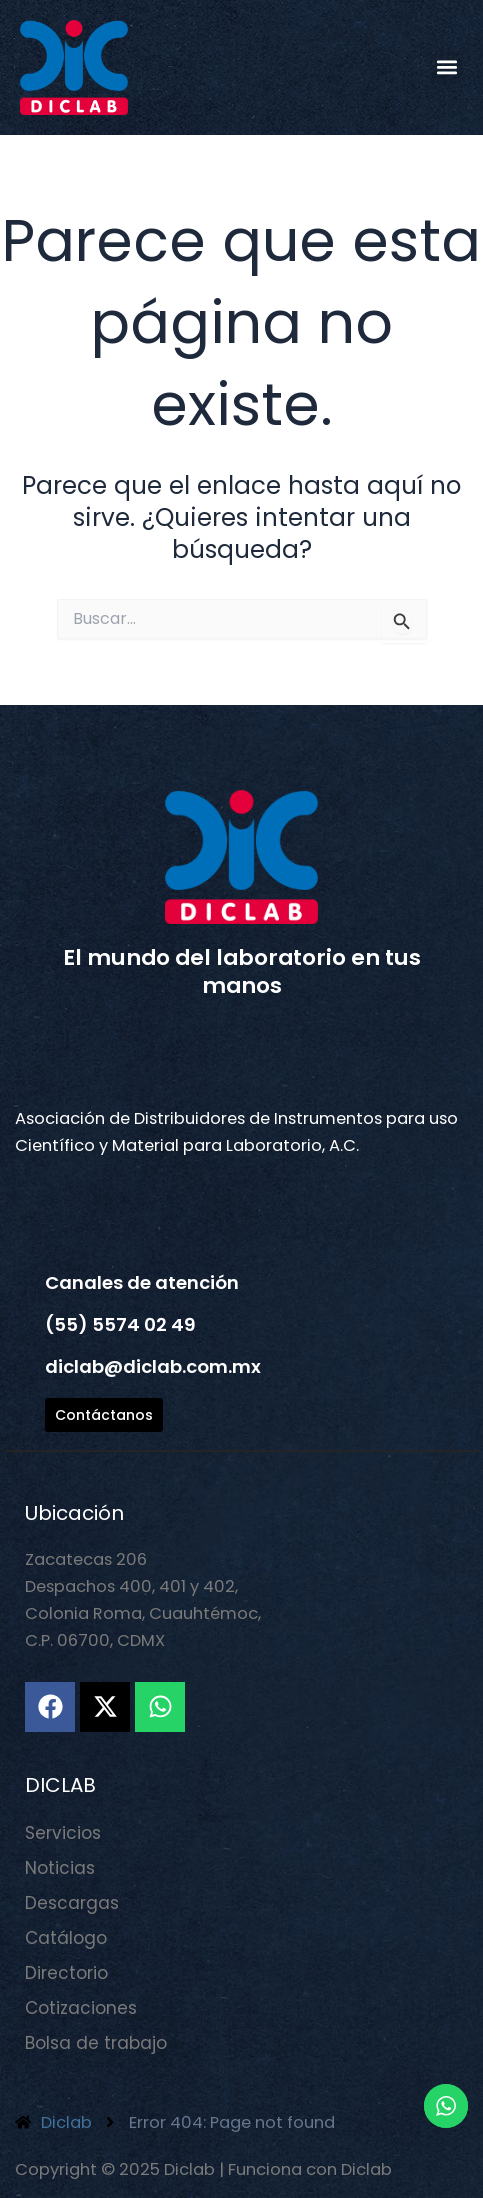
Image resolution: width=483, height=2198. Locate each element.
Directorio (66, 1973)
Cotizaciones (81, 2008)
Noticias (60, 1868)
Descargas (72, 1903)
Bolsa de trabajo (96, 2043)
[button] (446, 67)
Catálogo (66, 1938)
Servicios (63, 1833)
